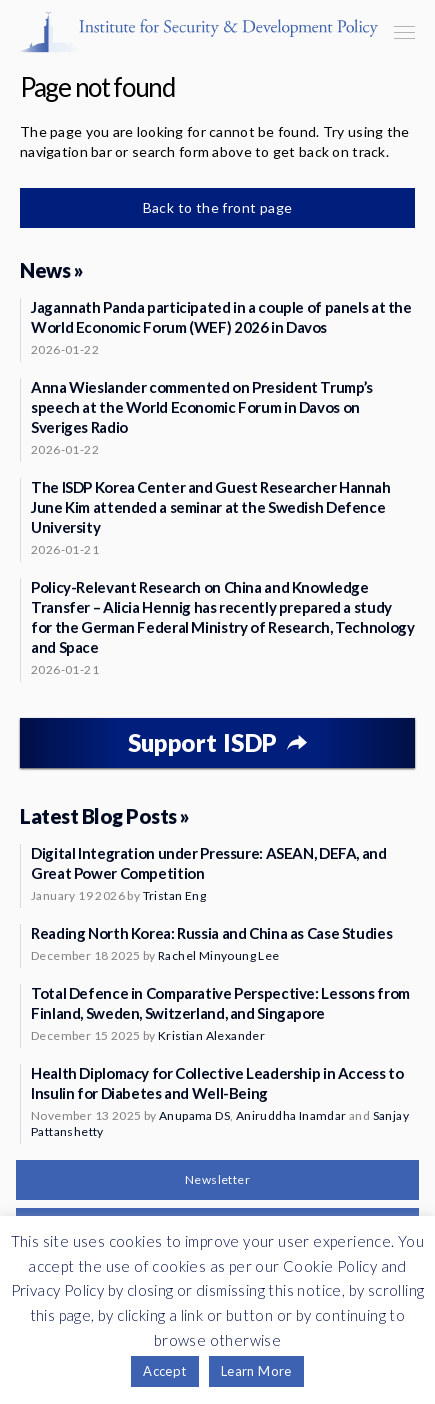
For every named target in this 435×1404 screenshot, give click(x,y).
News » (51, 270)
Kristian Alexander (211, 1035)
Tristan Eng (174, 895)
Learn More (256, 1371)
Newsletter (217, 1179)
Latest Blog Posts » (105, 816)
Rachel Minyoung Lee (219, 955)
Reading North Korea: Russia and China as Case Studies (211, 933)
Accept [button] (164, 1371)
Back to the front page (218, 207)
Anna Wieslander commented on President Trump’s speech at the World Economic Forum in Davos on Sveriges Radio (202, 407)
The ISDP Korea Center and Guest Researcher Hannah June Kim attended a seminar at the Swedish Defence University (211, 507)
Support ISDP (203, 742)
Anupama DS (194, 1115)
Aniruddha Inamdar (291, 1115)
